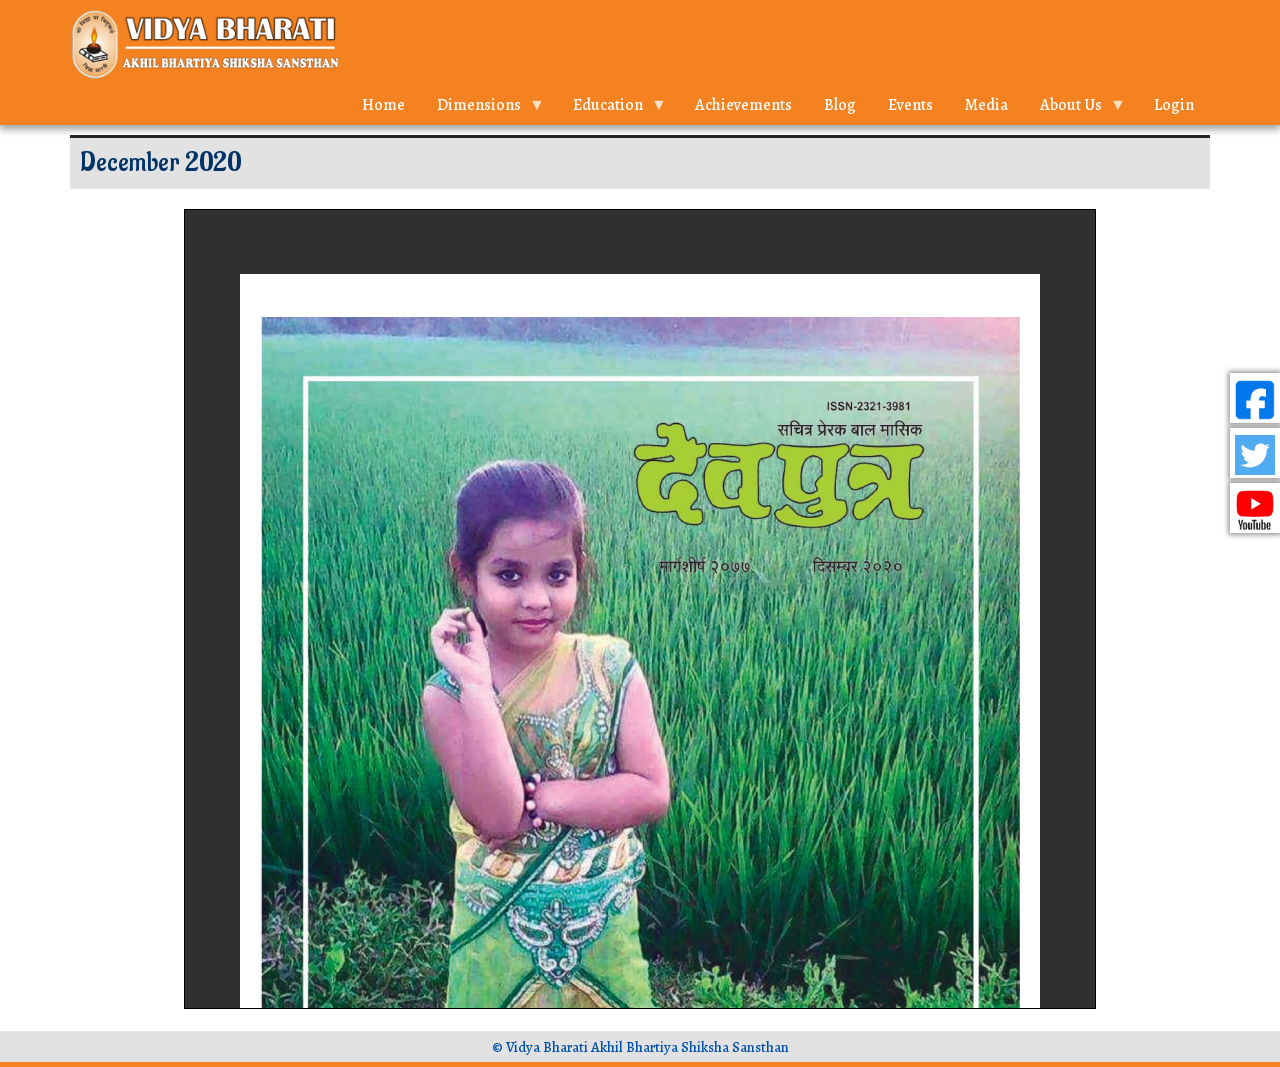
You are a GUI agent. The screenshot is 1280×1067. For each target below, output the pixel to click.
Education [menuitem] (612, 109)
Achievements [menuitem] (743, 105)
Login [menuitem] (1174, 105)
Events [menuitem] (910, 105)
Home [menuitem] (383, 105)
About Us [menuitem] (1075, 109)
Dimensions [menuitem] (483, 109)
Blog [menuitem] (840, 105)
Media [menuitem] (986, 105)
